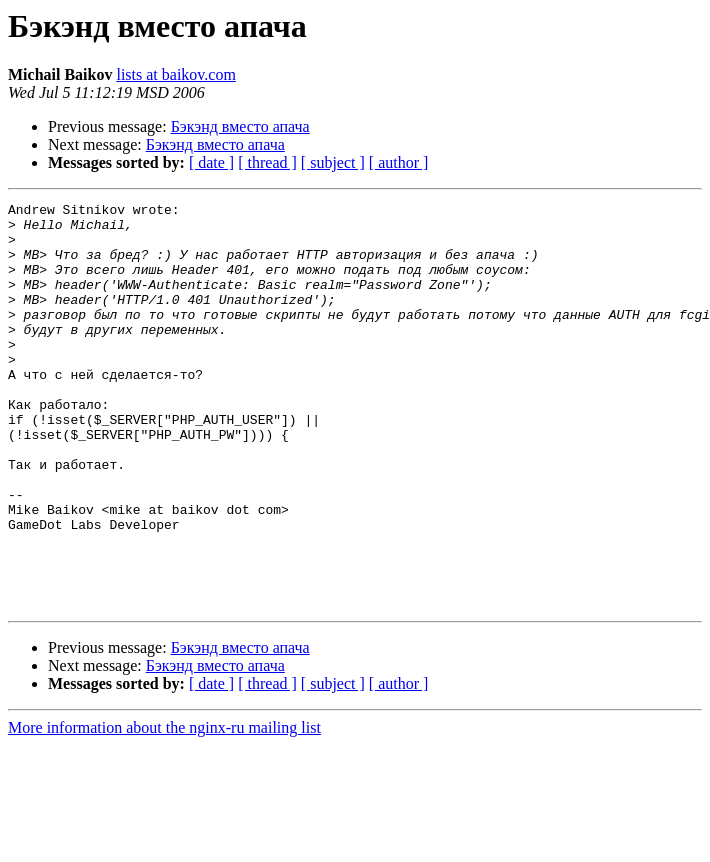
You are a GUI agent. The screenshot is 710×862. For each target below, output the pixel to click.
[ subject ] (333, 162)
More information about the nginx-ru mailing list (164, 808)
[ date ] (211, 162)
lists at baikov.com (175, 74)
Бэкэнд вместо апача (240, 126)
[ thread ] (267, 162)
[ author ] (399, 162)
